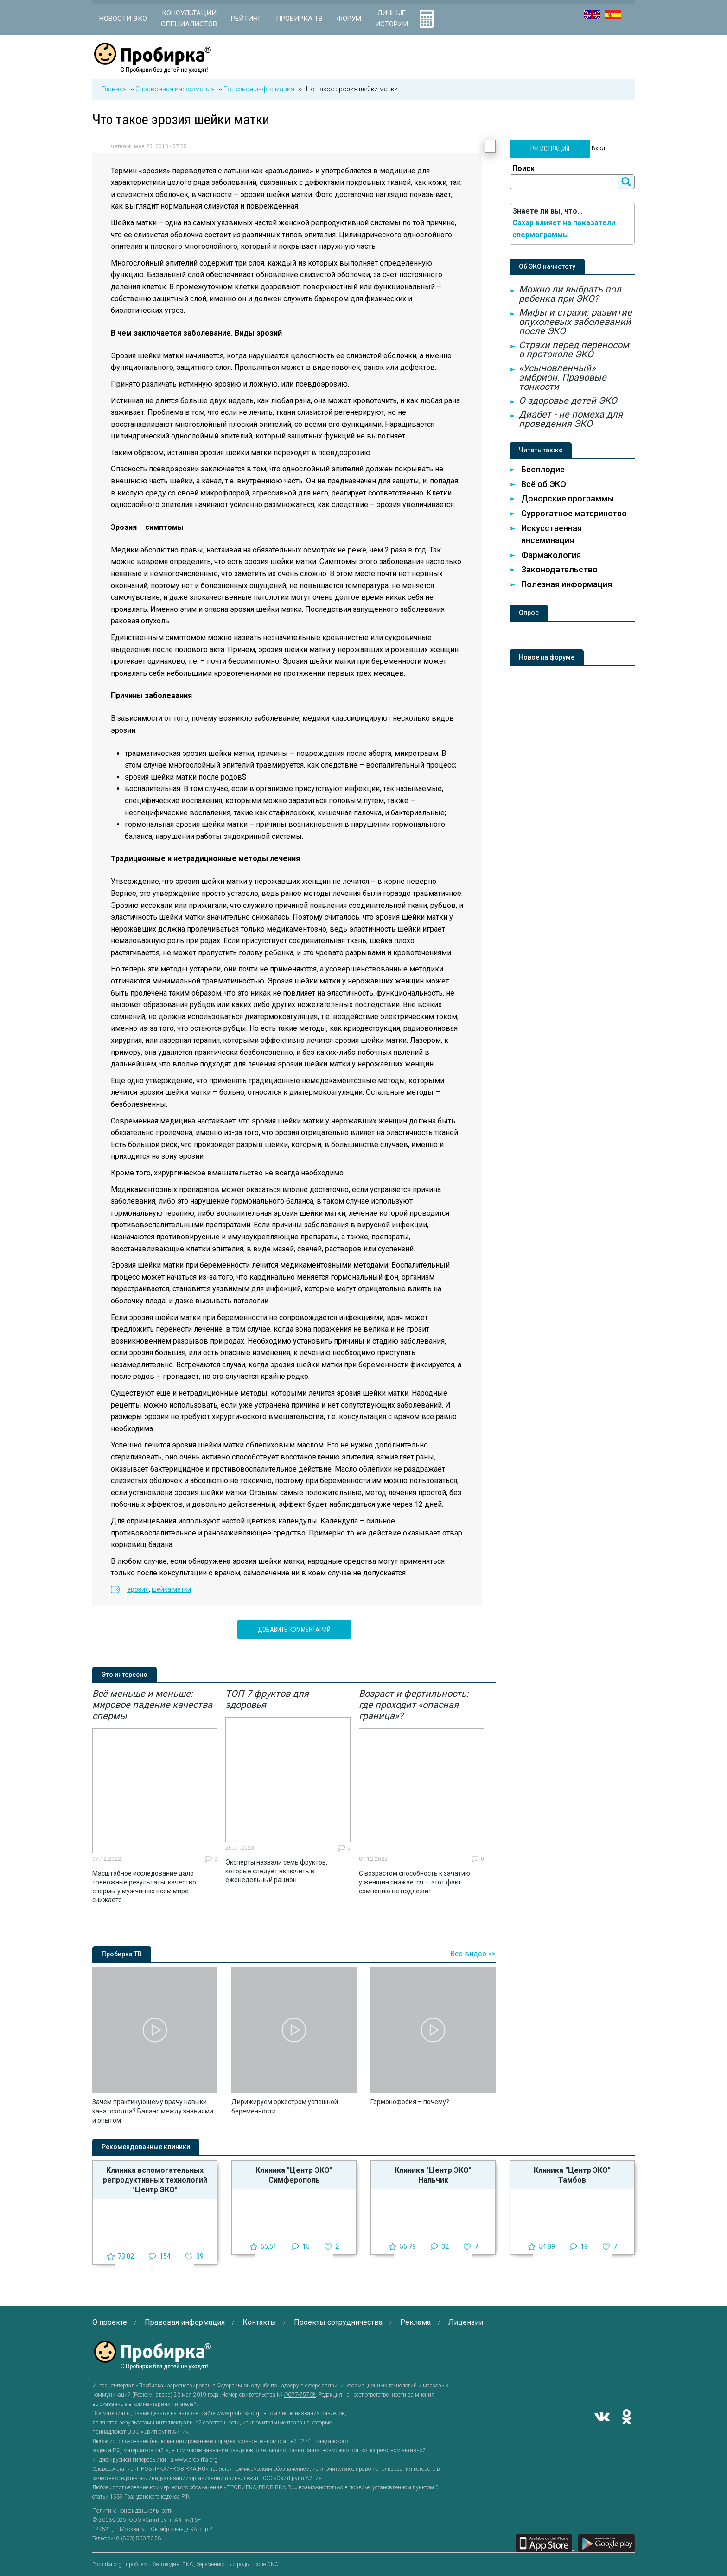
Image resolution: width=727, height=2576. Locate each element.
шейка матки (171, 1589)
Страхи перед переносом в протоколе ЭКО (574, 349)
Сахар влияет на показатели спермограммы (563, 228)
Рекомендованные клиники (146, 2147)
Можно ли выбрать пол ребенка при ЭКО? (570, 294)
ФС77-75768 (300, 2395)
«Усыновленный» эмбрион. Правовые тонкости (562, 377)
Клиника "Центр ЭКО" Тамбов (572, 2175)
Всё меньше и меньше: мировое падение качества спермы (152, 1704)
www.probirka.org (239, 2413)
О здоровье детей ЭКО (568, 400)
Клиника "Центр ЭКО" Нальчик (433, 2175)
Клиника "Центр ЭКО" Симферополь (293, 2175)
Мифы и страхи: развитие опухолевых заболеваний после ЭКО (575, 322)
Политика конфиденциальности (132, 2510)
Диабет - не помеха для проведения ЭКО (571, 419)
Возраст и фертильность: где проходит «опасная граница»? (414, 1704)
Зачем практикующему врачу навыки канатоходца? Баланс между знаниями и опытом (152, 2111)
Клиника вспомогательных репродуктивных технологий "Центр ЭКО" (155, 2180)
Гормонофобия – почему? (409, 2102)
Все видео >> (473, 1953)
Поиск (523, 168)
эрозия (138, 1589)
